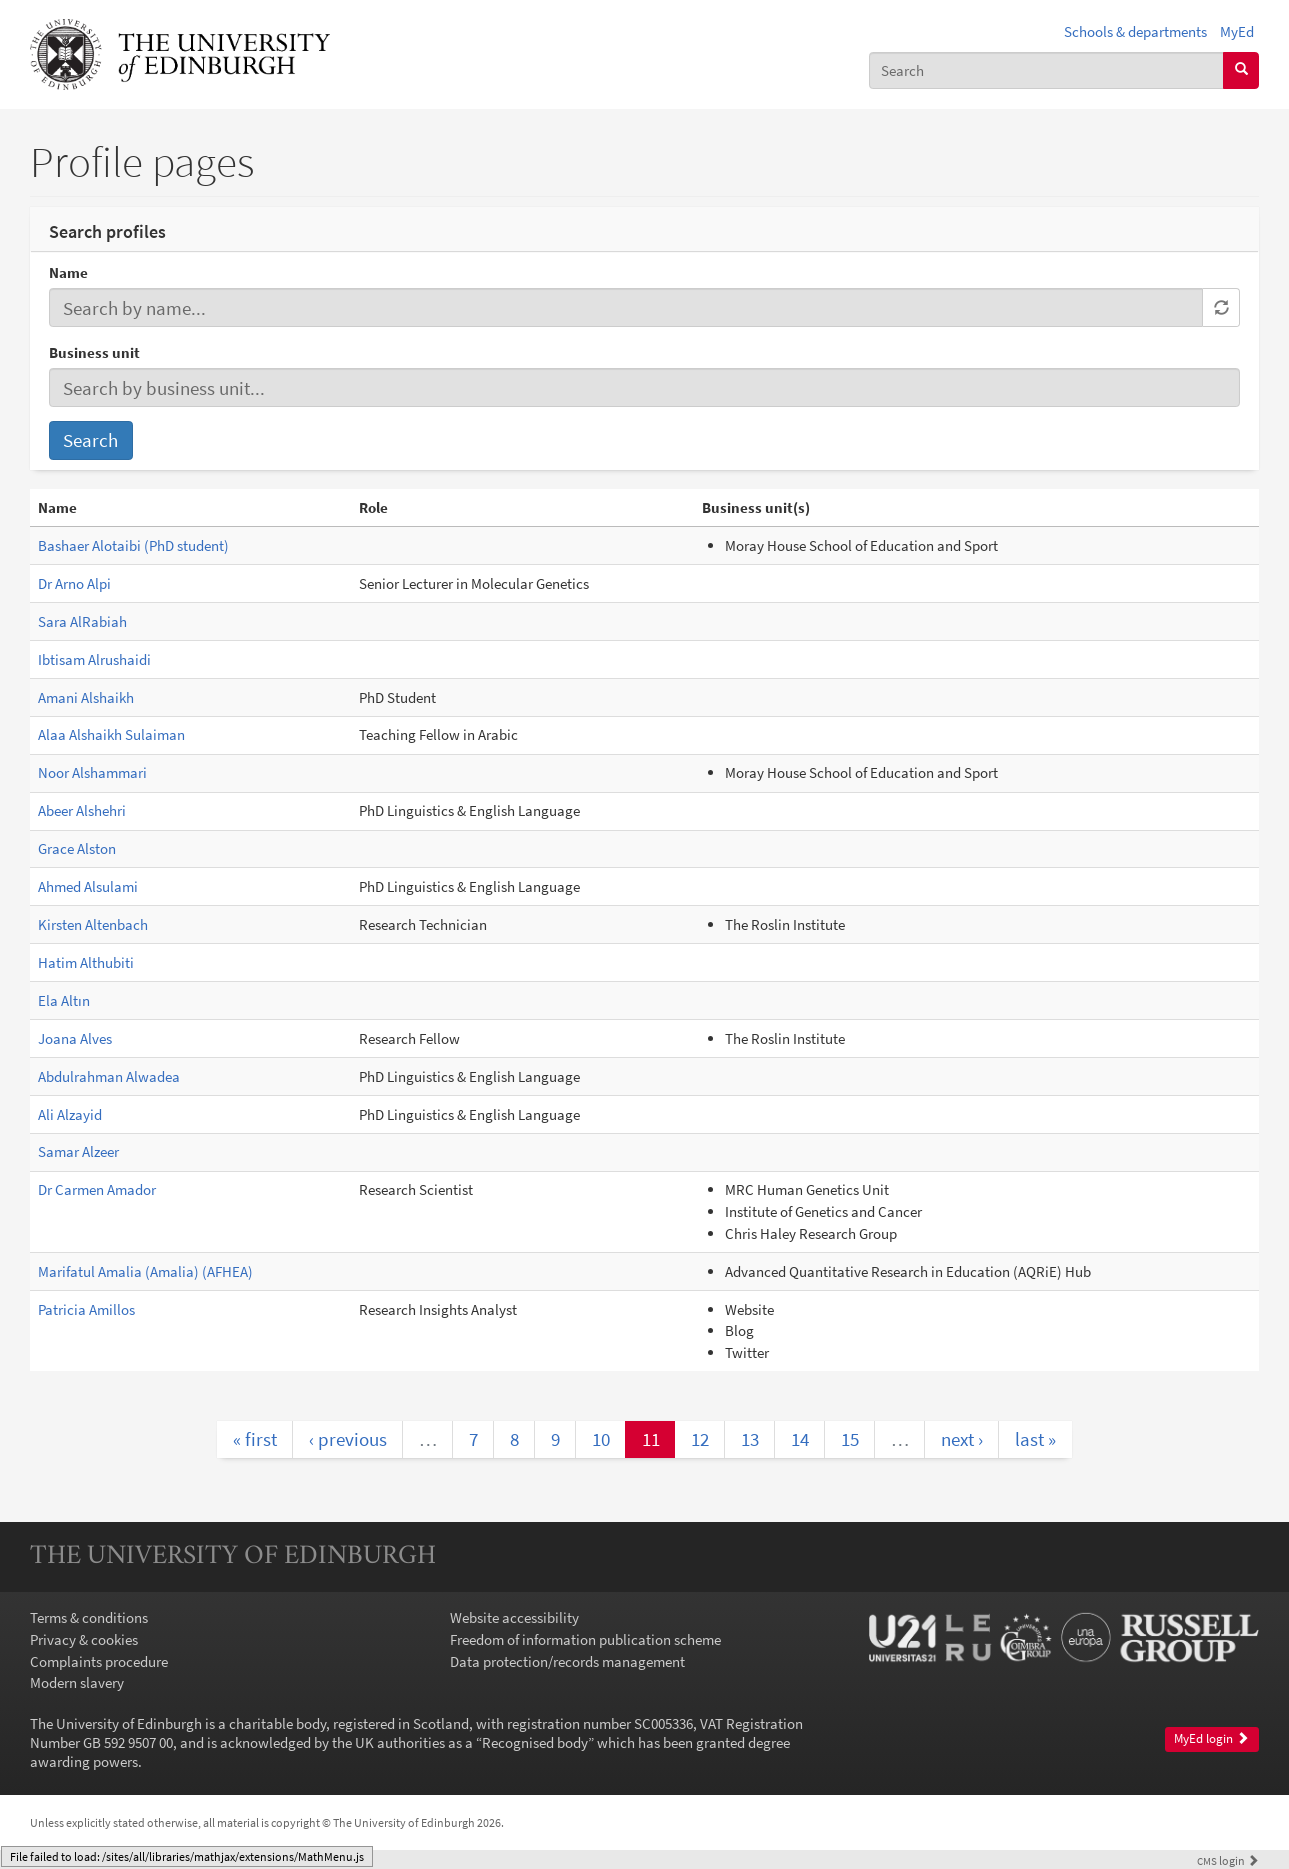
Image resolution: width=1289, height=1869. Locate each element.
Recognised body (535, 1742)
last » (1035, 1439)
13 (750, 1439)
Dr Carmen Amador (97, 1189)
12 (700, 1439)
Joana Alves (75, 1038)
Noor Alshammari (92, 772)
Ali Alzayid (70, 1114)
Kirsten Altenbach (93, 924)
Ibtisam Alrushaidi (94, 659)
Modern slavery (77, 1682)
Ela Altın (64, 1000)
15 (850, 1439)
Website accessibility (514, 1617)
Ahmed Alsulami (88, 886)
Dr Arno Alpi (74, 583)
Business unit (94, 352)
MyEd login (1211, 1738)
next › (962, 1439)
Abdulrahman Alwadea (109, 1076)
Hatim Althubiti (86, 962)
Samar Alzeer (78, 1151)
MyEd (1237, 31)
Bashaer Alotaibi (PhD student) (133, 545)
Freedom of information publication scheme (585, 1639)
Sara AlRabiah (82, 621)
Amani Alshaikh (86, 697)
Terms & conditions (89, 1617)
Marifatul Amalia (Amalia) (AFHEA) (145, 1271)
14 (800, 1439)
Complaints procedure (99, 1661)
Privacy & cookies (84, 1639)
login (1228, 1860)
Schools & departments (1135, 31)
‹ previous (348, 1439)
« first (255, 1439)
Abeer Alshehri (82, 810)
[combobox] (1046, 70)
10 (601, 1439)
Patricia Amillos (86, 1309)
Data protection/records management (567, 1661)
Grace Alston (77, 848)
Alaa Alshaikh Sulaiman (111, 734)
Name (68, 272)
